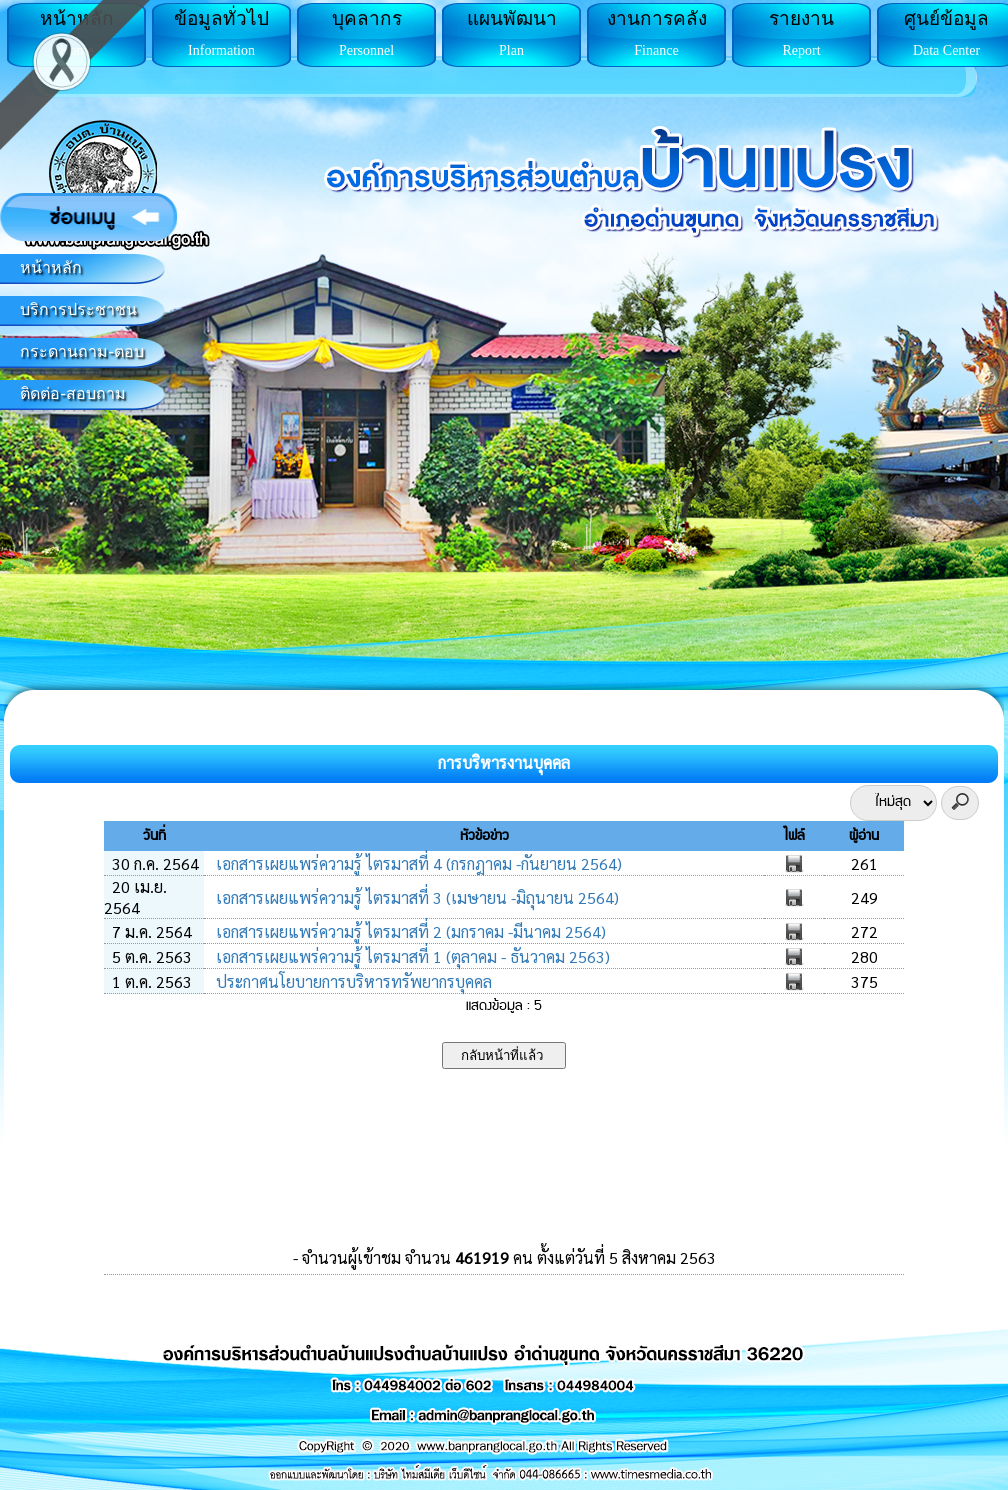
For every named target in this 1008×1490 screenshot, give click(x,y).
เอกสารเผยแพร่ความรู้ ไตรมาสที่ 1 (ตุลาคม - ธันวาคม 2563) (411, 956)
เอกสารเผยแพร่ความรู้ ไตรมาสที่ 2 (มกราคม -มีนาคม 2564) (409, 931)
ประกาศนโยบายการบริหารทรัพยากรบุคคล (352, 981)
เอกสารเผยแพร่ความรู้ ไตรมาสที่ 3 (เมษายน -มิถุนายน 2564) (415, 897)
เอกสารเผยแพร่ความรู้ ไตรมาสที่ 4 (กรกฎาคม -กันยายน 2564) (417, 863)
